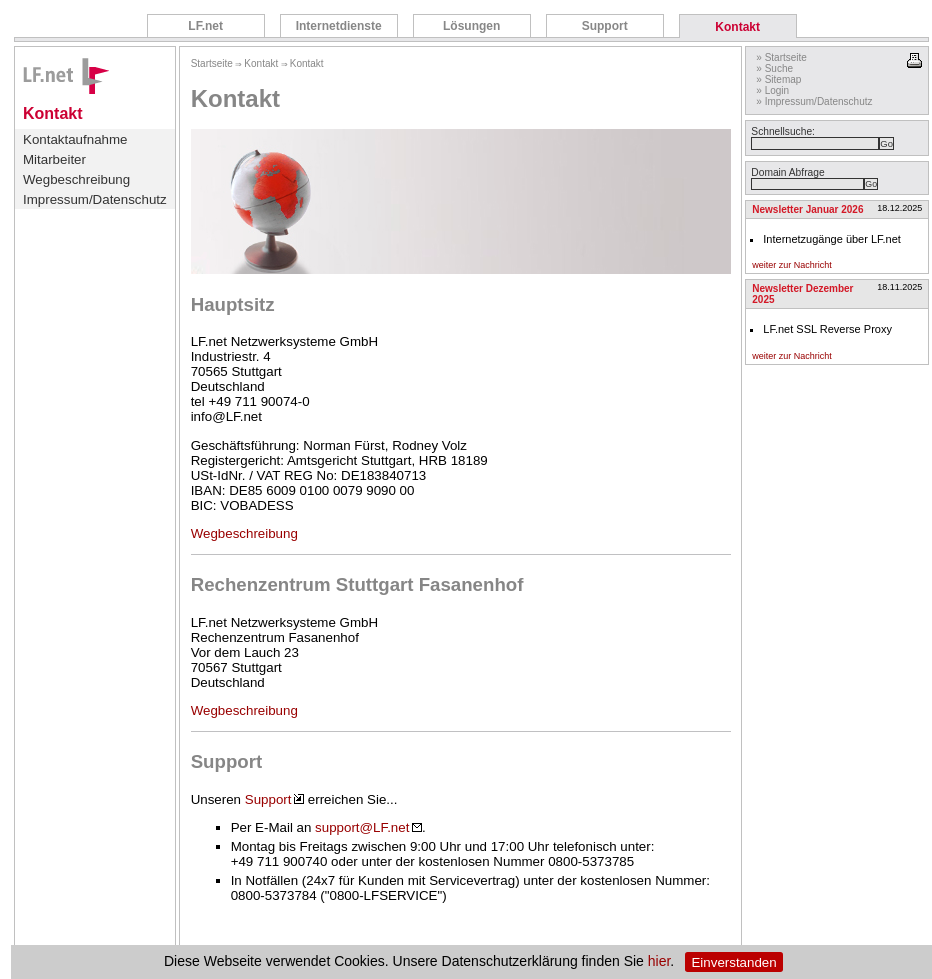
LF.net (205, 26)
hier (659, 962)
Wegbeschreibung (76, 179)
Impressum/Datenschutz (95, 199)
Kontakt (737, 27)
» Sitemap (778, 79)
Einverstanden (733, 962)
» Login (772, 90)
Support (605, 26)
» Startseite (781, 57)
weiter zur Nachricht (792, 265)
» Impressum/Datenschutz (814, 101)
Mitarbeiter (54, 159)
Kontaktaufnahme (75, 139)
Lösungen (471, 26)
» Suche (774, 68)
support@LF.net (368, 827)
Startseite (212, 63)
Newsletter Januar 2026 (807, 209)
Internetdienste (339, 26)
